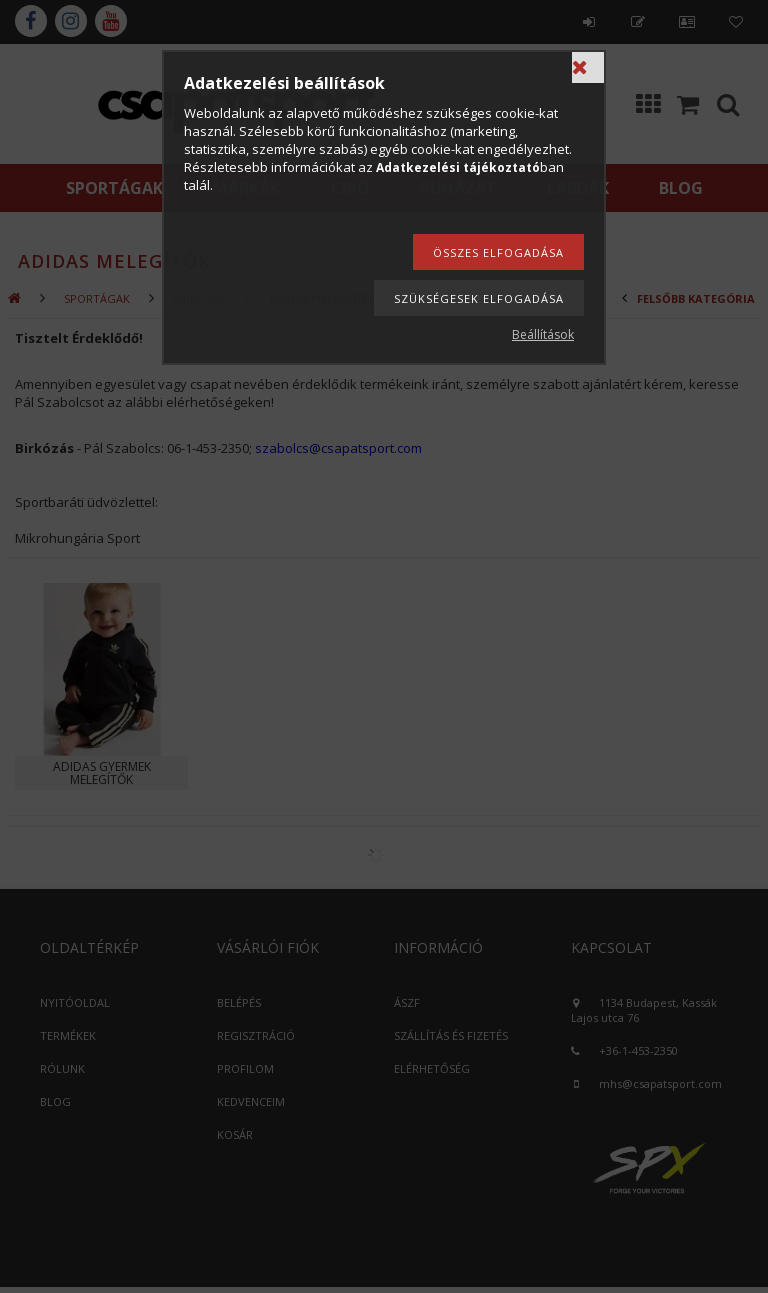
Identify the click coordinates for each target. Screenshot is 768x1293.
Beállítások (543, 334)
